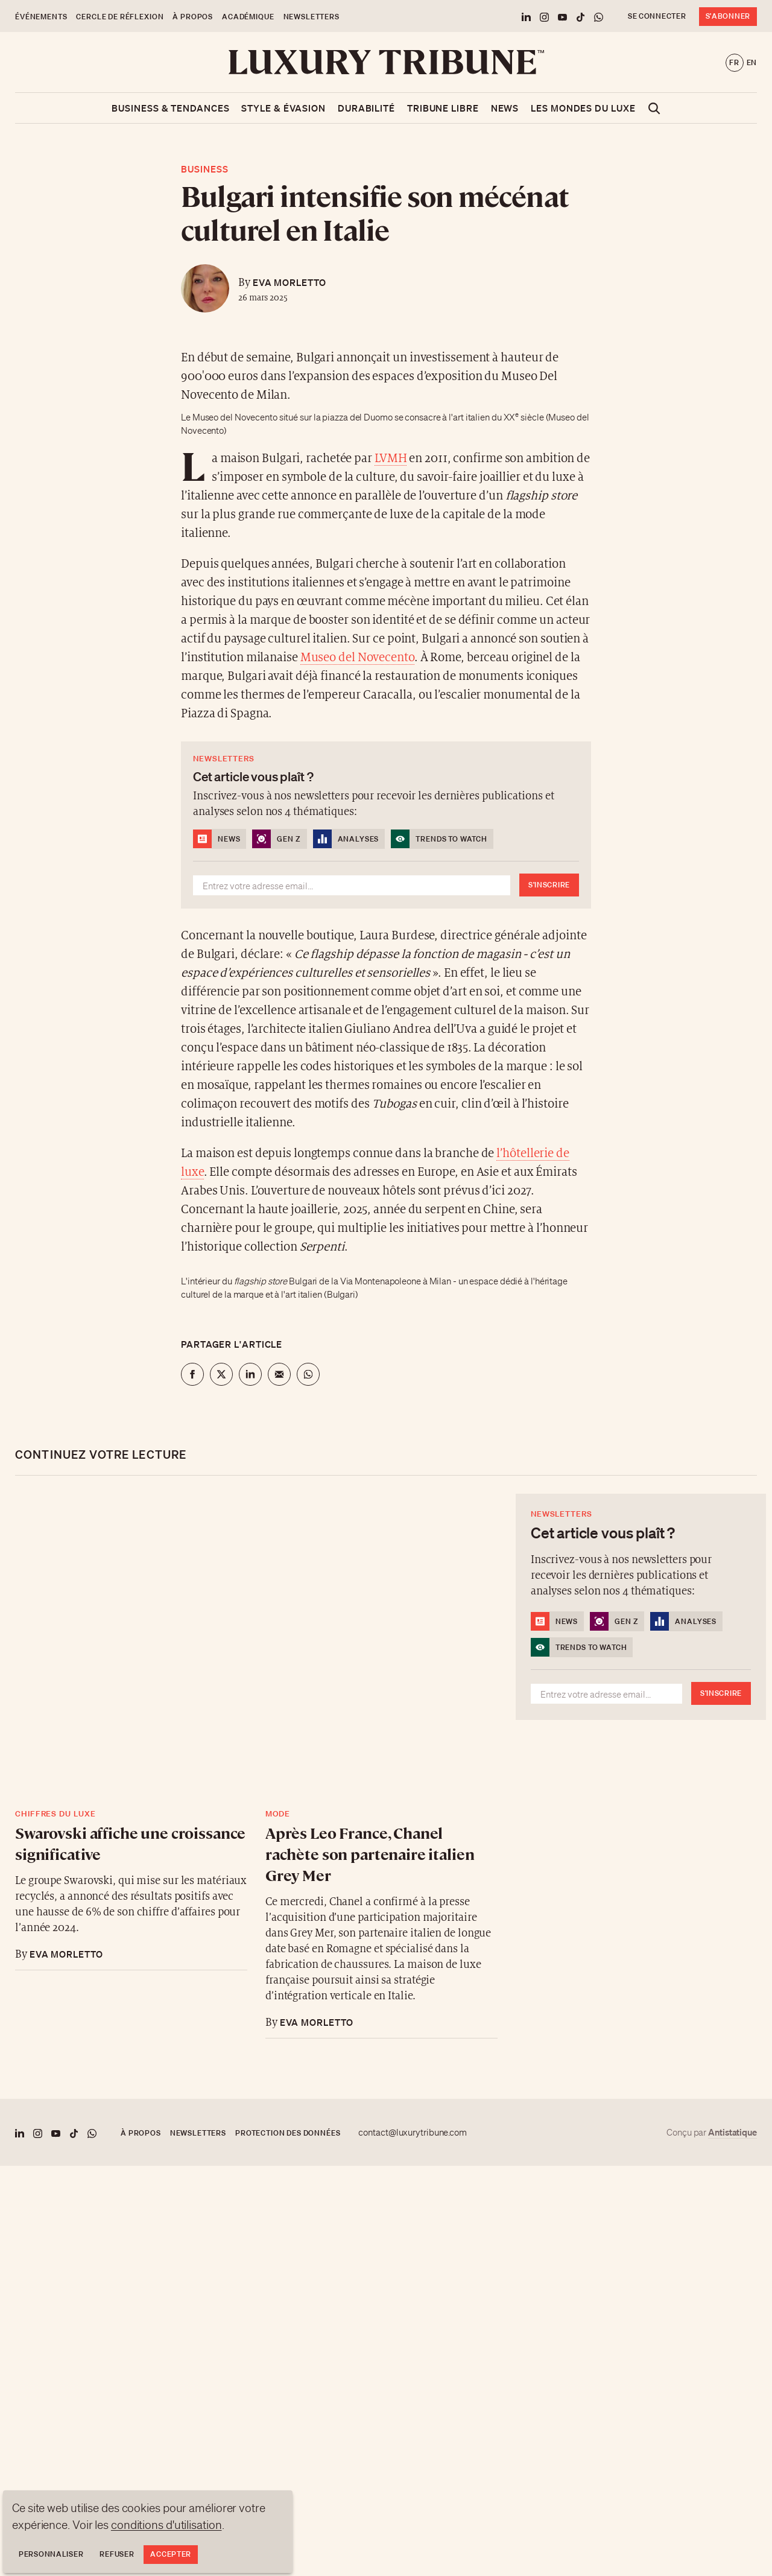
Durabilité (366, 108)
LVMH (391, 458)
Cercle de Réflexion (119, 16)
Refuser (117, 2554)
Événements (41, 16)
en (752, 62)
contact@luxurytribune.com (412, 2132)
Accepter (170, 2554)
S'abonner (728, 16)
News (505, 108)
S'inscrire (549, 885)
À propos (192, 16)
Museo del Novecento (357, 658)
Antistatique (732, 2132)
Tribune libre (443, 108)
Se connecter (657, 16)
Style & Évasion (283, 108)
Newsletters (311, 16)
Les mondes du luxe (583, 108)
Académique (248, 16)
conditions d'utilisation (166, 2524)
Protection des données (287, 2133)
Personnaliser (51, 2554)
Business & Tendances (170, 108)
